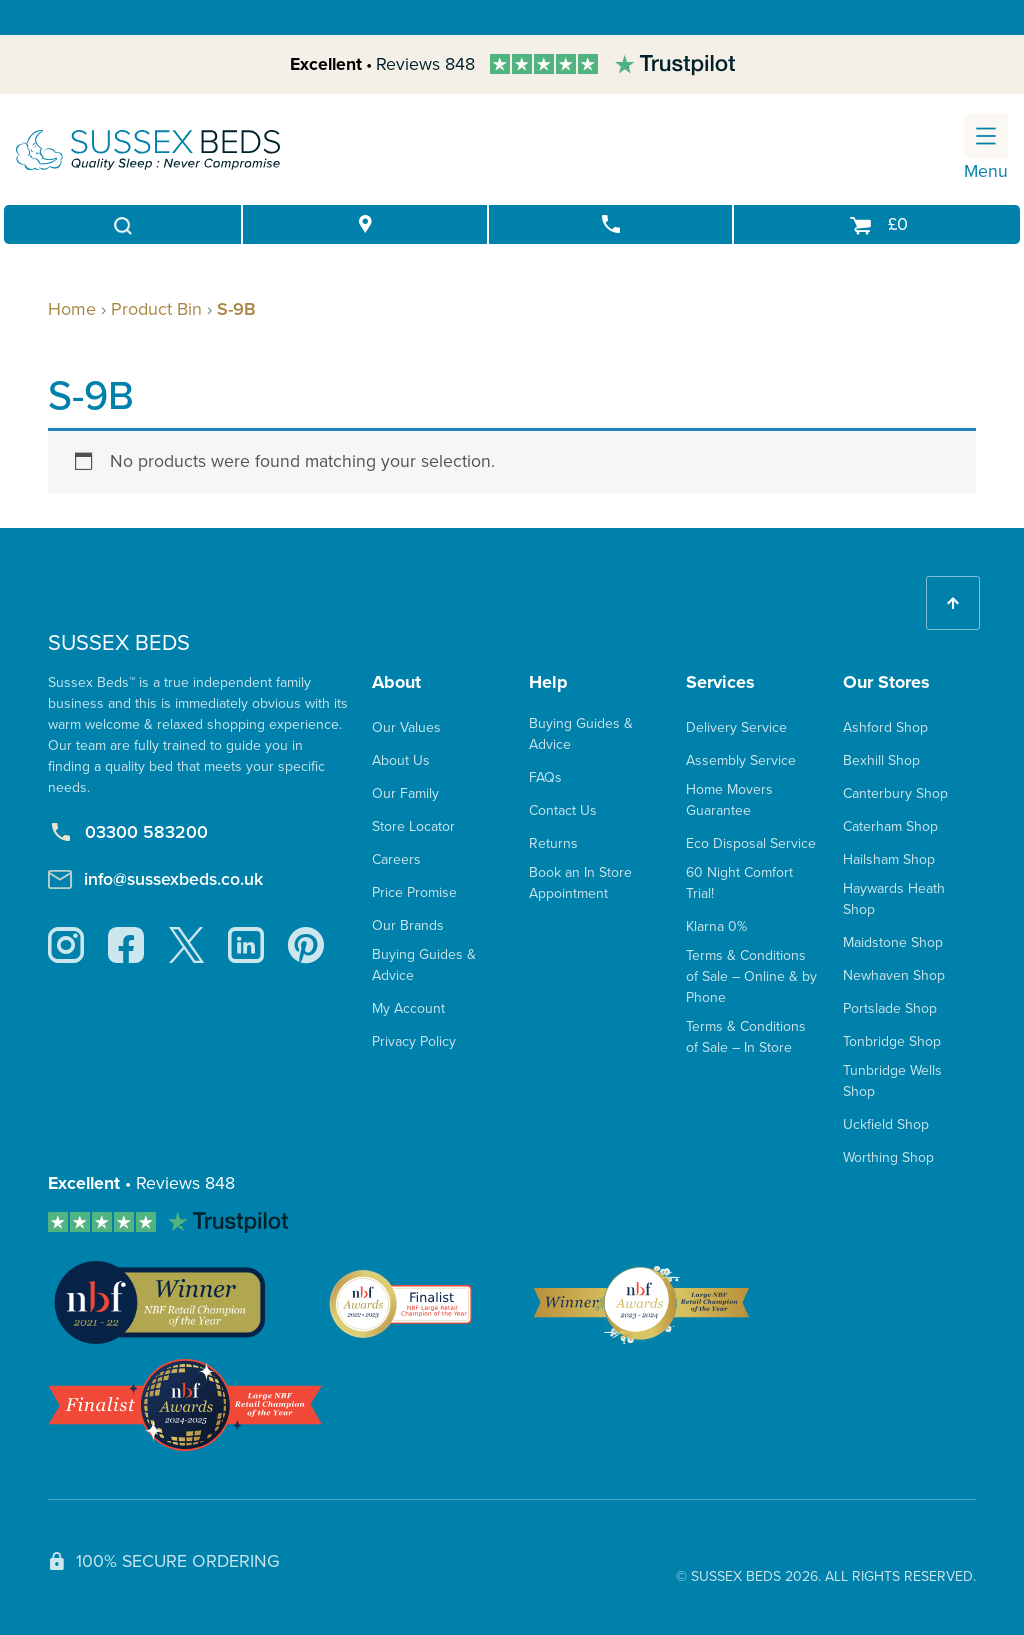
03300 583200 (128, 832)
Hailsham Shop (889, 859)
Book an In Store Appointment (580, 883)
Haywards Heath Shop (894, 899)
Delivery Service (736, 727)
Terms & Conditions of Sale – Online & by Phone (751, 976)
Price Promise (414, 892)
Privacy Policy (414, 1041)
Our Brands (408, 925)
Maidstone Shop (893, 942)
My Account (408, 1008)
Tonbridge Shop (892, 1041)
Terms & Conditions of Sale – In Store (746, 1037)
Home (72, 309)
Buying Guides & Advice (424, 965)
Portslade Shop (890, 1008)
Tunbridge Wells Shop (892, 1081)
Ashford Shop (885, 727)
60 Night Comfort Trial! (739, 883)
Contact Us (563, 810)
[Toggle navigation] (986, 136)
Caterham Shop (890, 826)
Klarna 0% (716, 926)
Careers (396, 859)
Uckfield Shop (886, 1124)
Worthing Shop (888, 1157)
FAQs (545, 777)
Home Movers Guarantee (729, 800)
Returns (553, 843)
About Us (401, 760)
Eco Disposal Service (751, 843)
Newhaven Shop (894, 975)
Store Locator (413, 826)
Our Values (406, 727)
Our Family (405, 793)
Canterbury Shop (895, 793)
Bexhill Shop (881, 760)
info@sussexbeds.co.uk (155, 879)
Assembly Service (741, 760)
